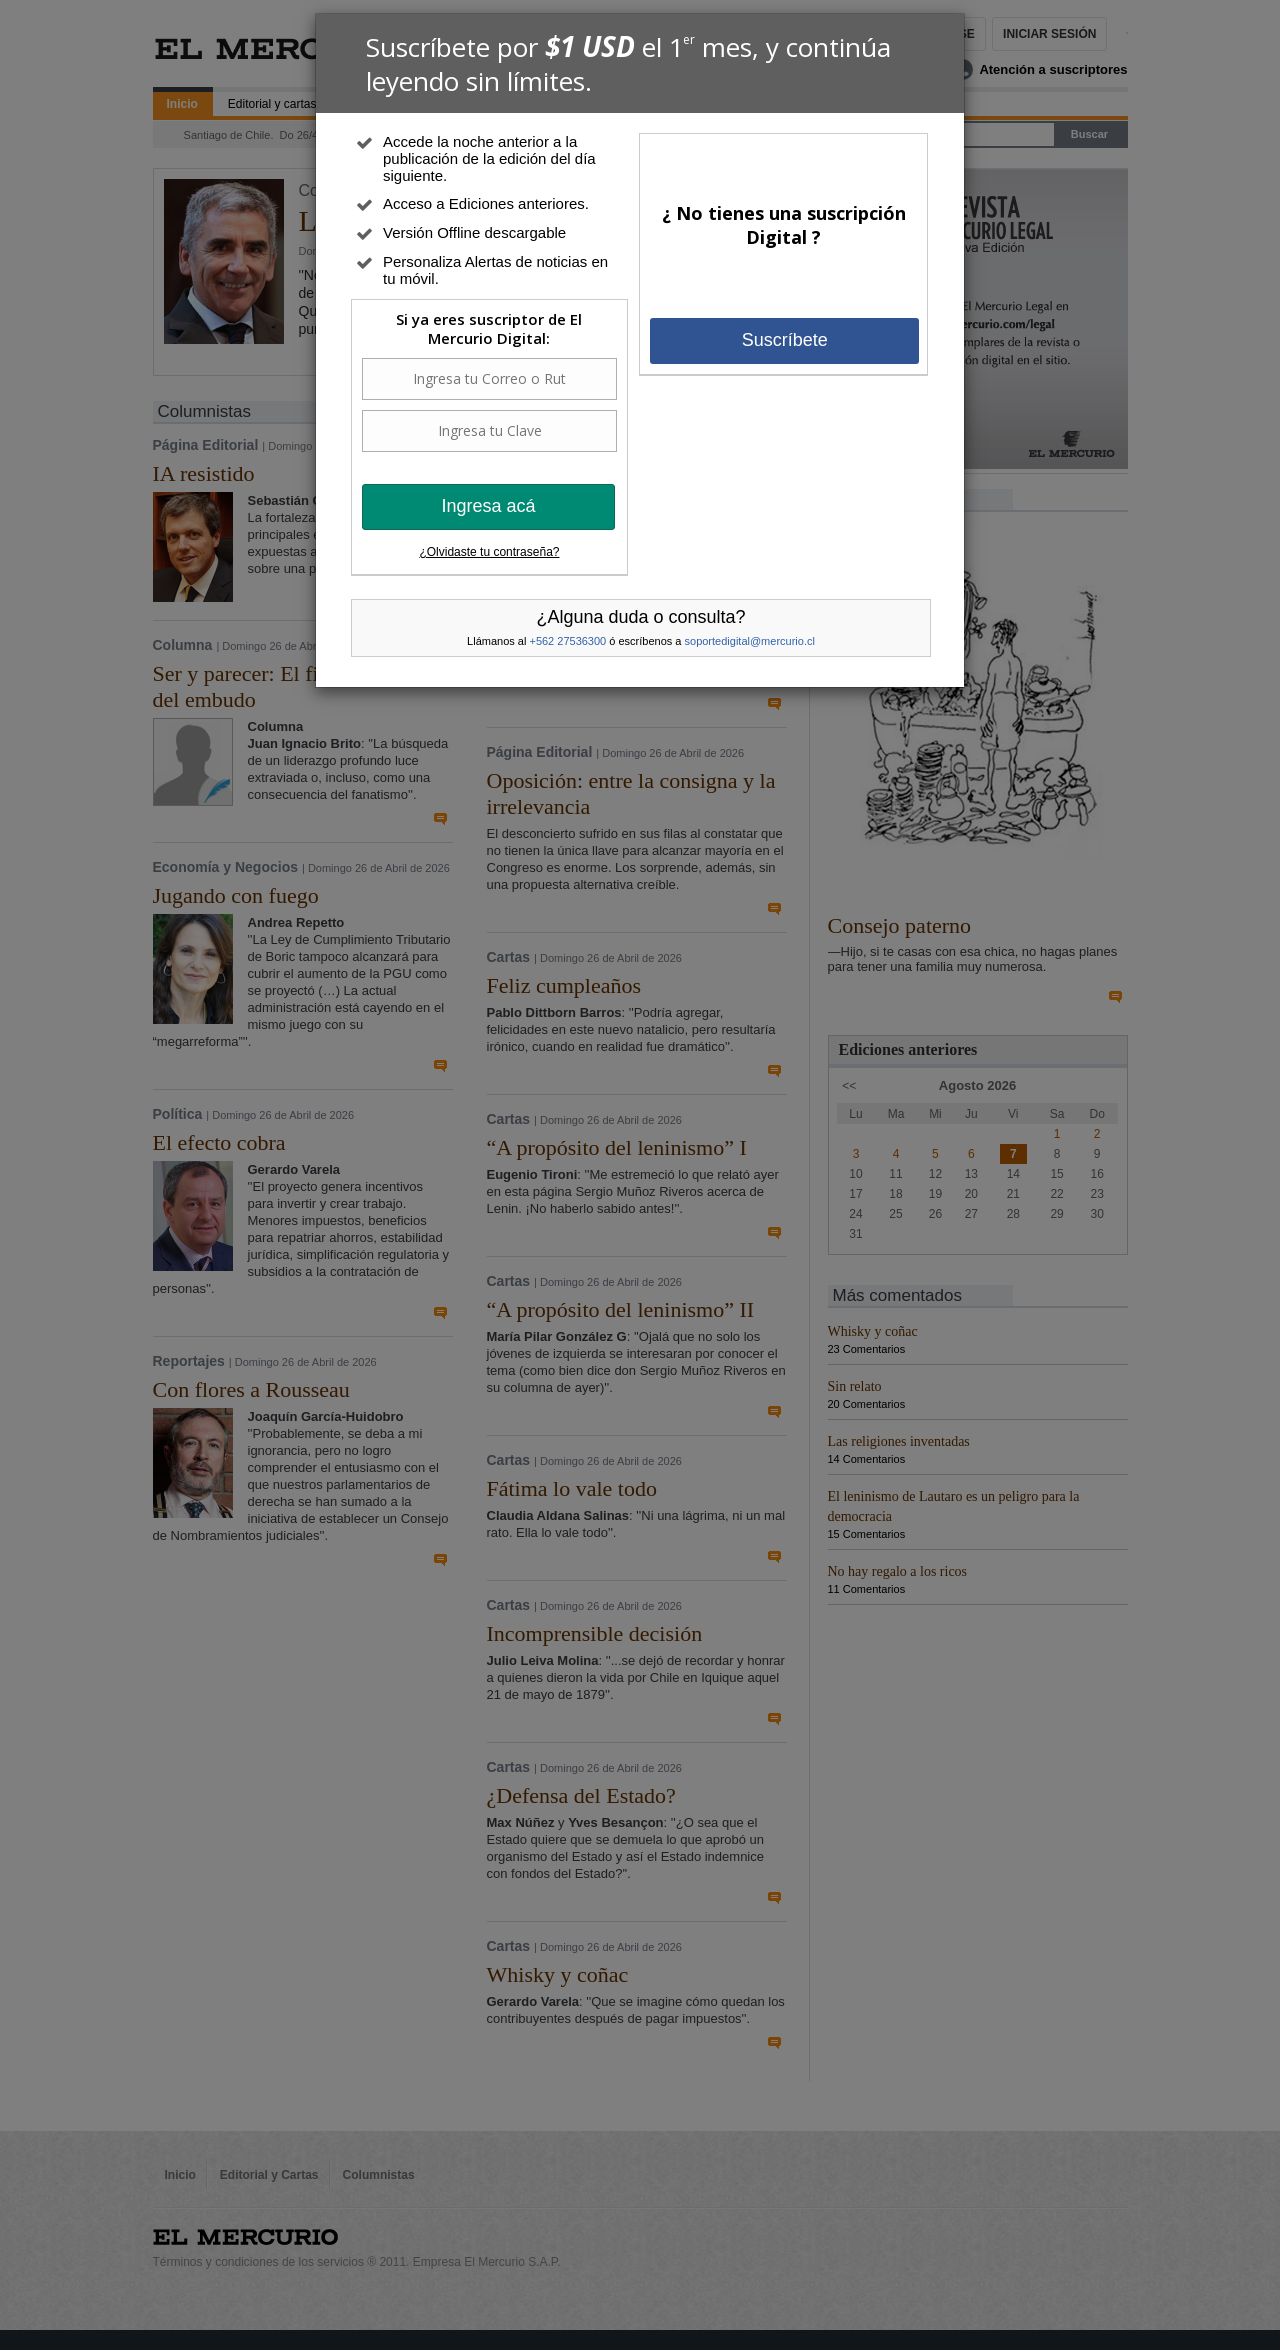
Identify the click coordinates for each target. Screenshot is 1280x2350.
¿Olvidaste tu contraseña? (489, 552)
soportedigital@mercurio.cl (750, 641)
